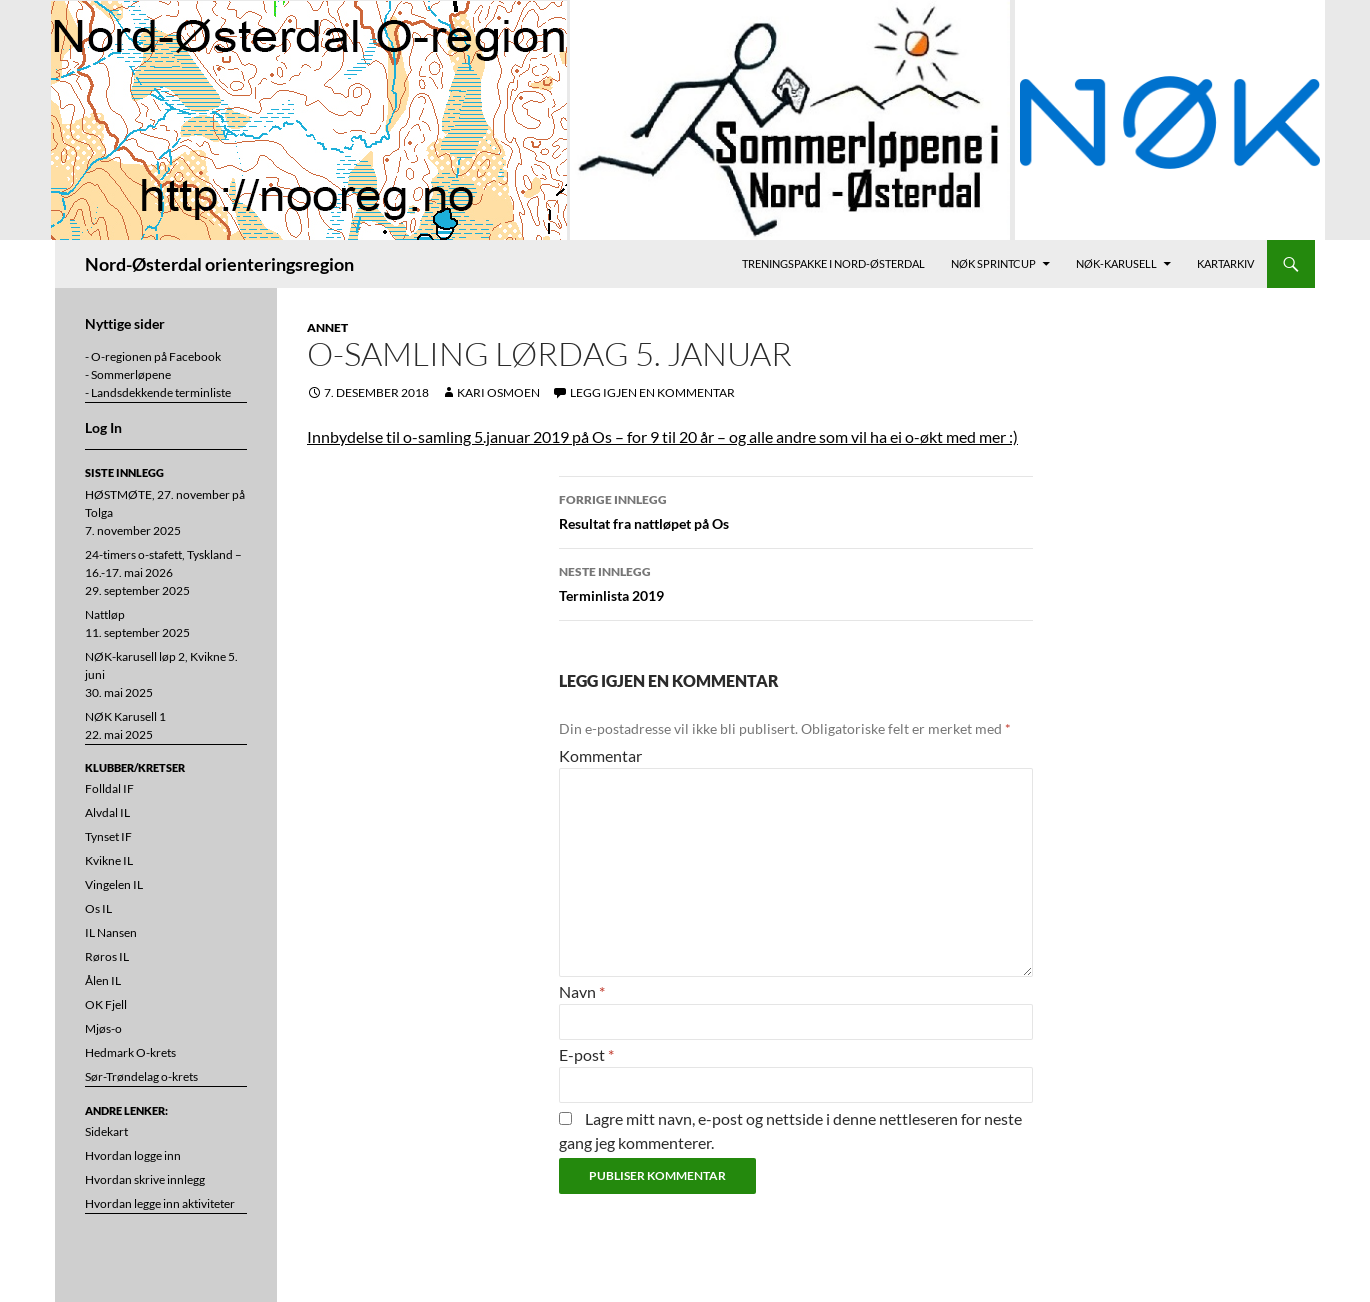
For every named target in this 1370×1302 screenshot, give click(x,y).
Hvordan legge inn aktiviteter (160, 1203)
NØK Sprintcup (993, 263)
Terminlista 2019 (796, 582)
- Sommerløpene (128, 374)
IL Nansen (111, 932)
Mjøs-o (103, 1028)
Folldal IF (109, 788)
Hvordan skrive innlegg (145, 1179)
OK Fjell (106, 1004)
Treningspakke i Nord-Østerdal (833, 263)
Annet (327, 327)
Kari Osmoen (498, 392)
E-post (586, 1054)
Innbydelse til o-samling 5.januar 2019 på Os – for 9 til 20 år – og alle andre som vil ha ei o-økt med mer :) (662, 436)
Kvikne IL (109, 860)
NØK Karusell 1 (125, 716)
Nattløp (105, 614)
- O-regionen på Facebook (153, 356)
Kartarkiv (1225, 263)
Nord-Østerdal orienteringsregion (219, 264)
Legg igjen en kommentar (652, 392)
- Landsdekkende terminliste (158, 392)
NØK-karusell (1116, 263)
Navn (582, 991)
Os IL (98, 908)
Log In (103, 427)
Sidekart (106, 1131)
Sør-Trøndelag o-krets (141, 1076)
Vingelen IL (114, 884)
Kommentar (600, 755)
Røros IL (107, 956)
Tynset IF (108, 836)
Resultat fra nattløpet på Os (796, 510)
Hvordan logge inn (133, 1155)
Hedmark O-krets (130, 1052)
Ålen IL (103, 980)
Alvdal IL (107, 812)
